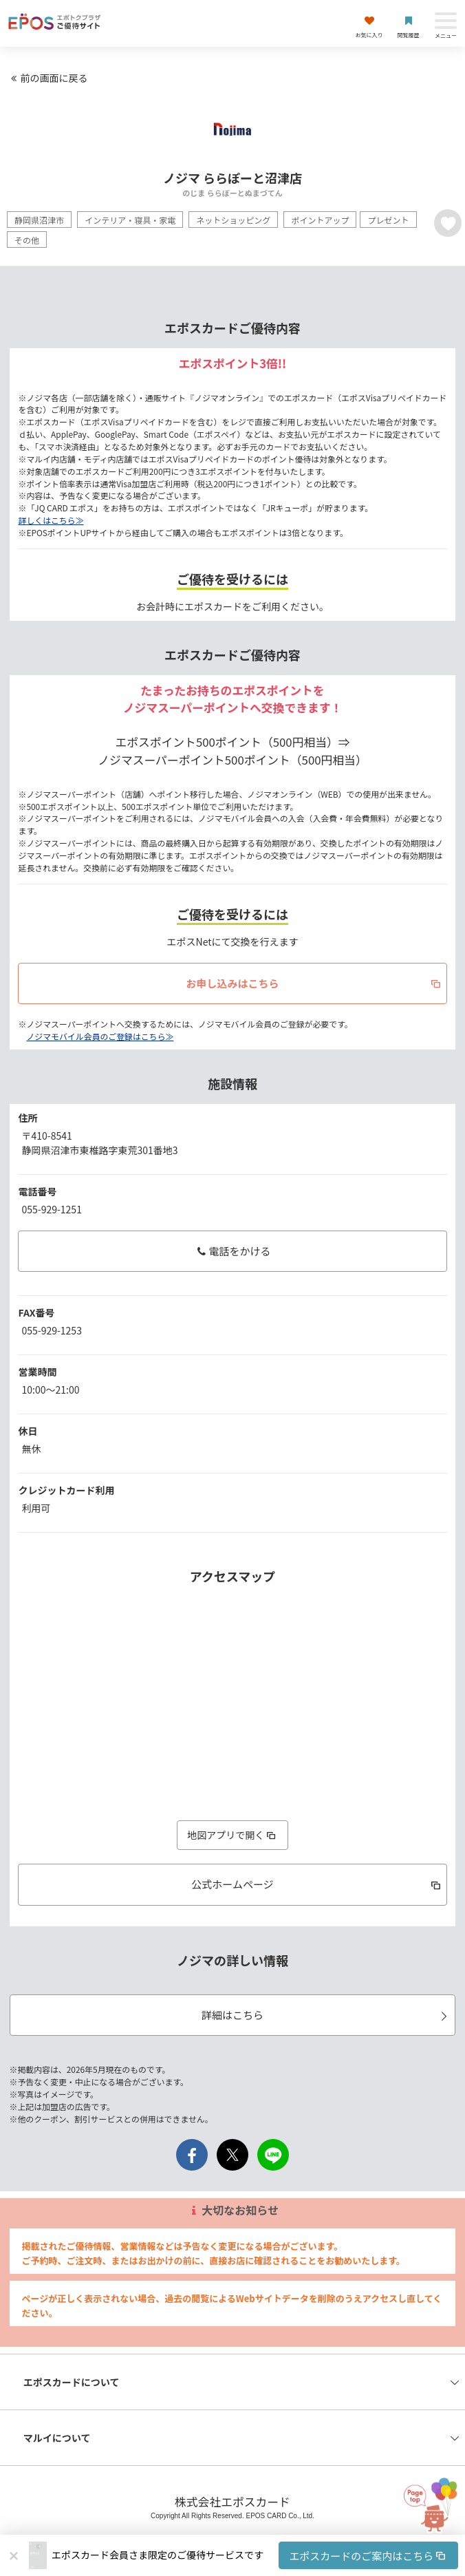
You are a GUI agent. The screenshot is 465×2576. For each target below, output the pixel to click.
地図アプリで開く (232, 1835)
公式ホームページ (316, 1884)
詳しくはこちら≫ (50, 520)
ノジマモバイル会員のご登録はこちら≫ (99, 1036)
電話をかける (232, 1251)
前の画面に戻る (47, 78)
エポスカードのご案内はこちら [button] (368, 2555)
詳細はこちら (327, 2015)
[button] (255, 2555)
